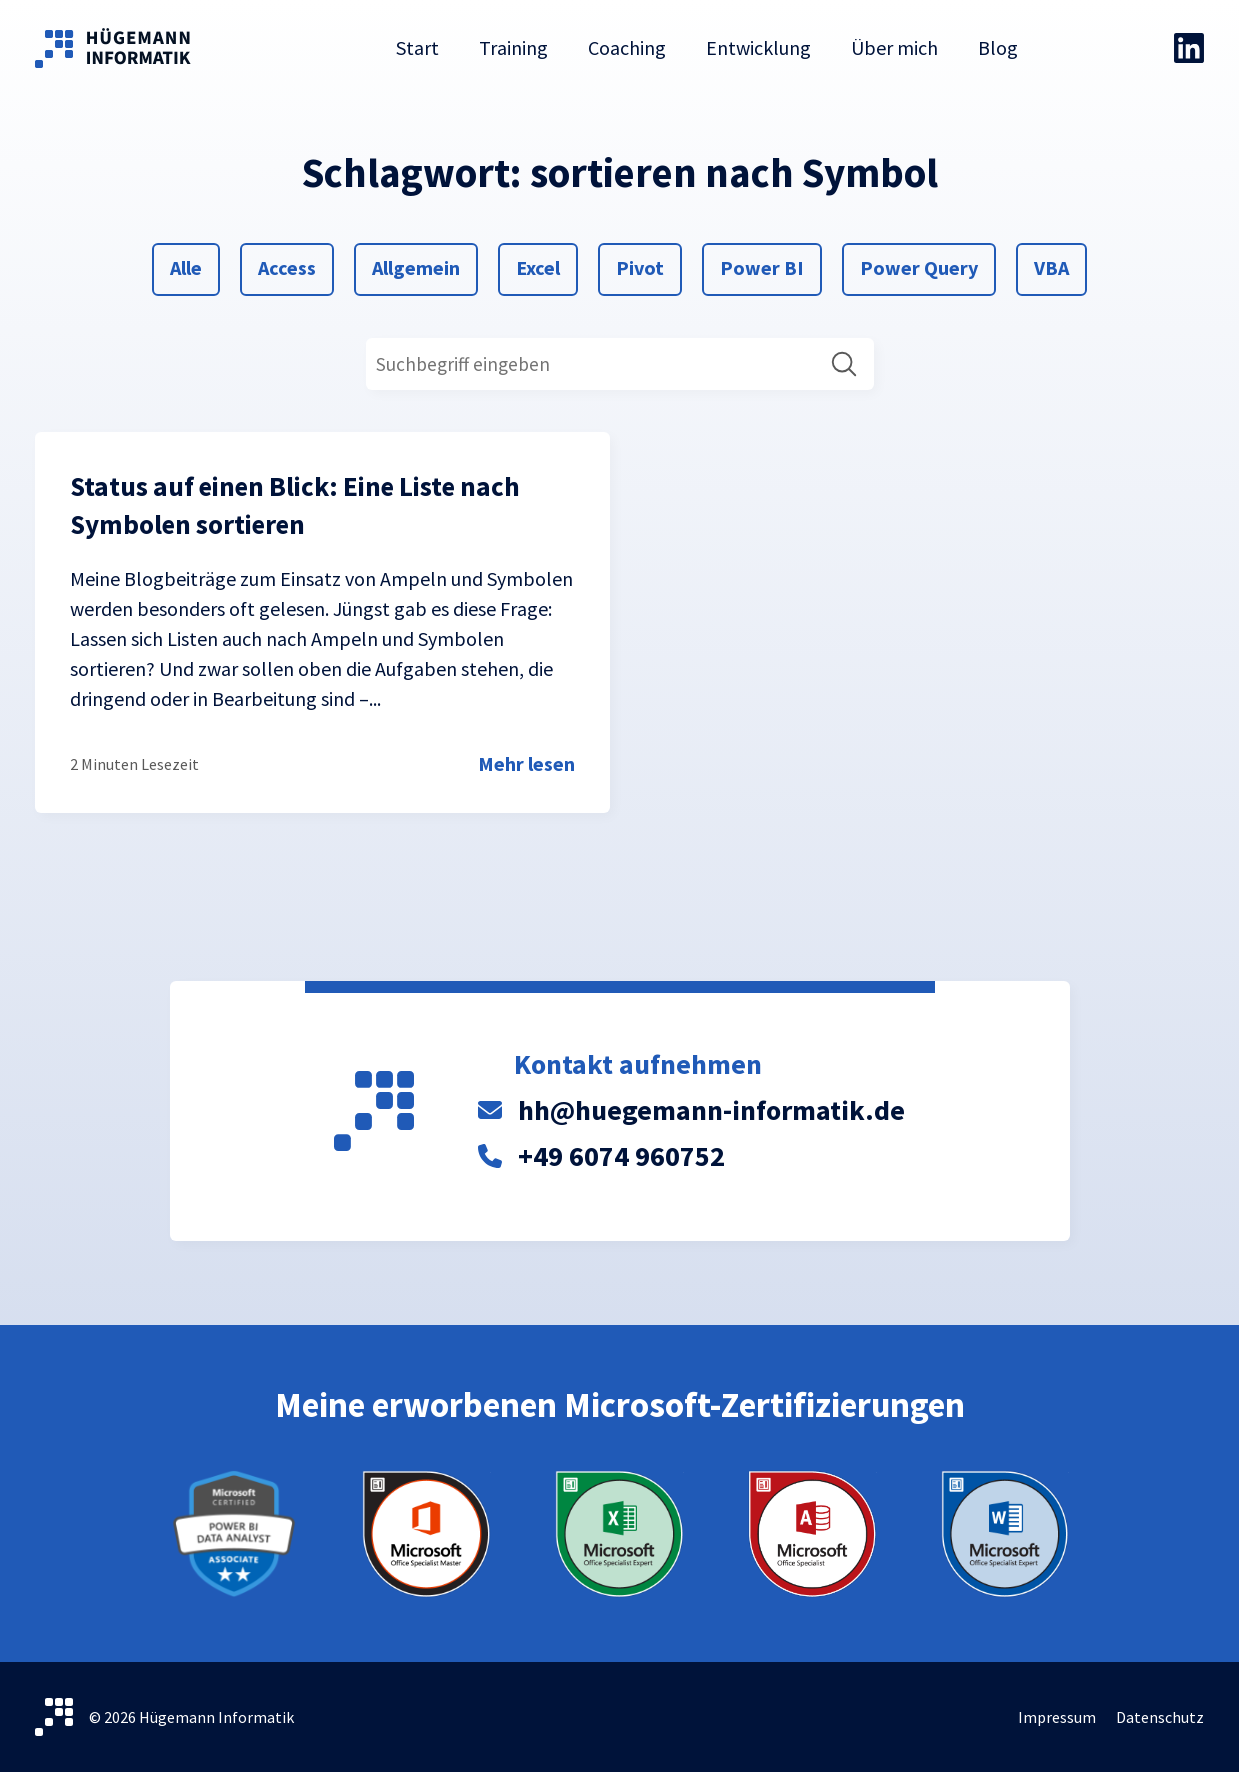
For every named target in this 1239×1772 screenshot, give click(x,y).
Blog (998, 47)
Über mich (894, 47)
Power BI (761, 266)
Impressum (1057, 1717)
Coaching (627, 47)
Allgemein (415, 266)
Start (417, 47)
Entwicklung (758, 47)
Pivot (639, 266)
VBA (1057, 266)
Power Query (918, 266)
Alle (193, 266)
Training (513, 47)
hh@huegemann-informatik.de (711, 1110)
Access (286, 266)
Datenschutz (1160, 1717)
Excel (539, 266)
